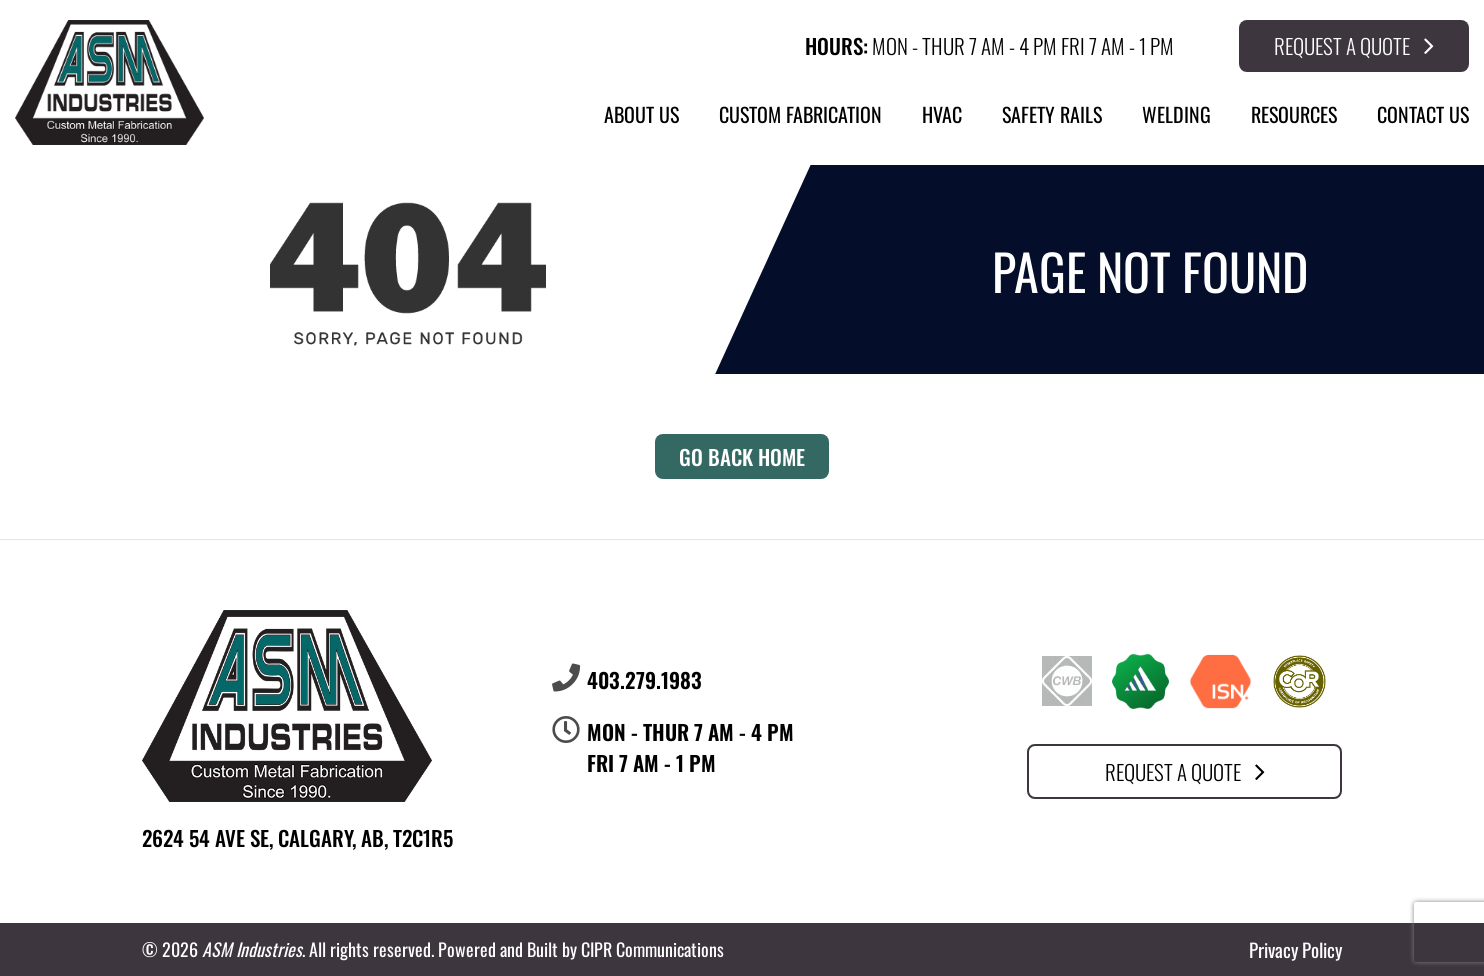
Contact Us (1423, 114)
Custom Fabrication (800, 114)
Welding (1176, 114)
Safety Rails (1052, 114)
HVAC (942, 114)
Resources (1294, 114)
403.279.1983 (644, 679)
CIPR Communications (652, 949)
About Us (641, 114)
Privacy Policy (1295, 949)
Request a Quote (1354, 45)
